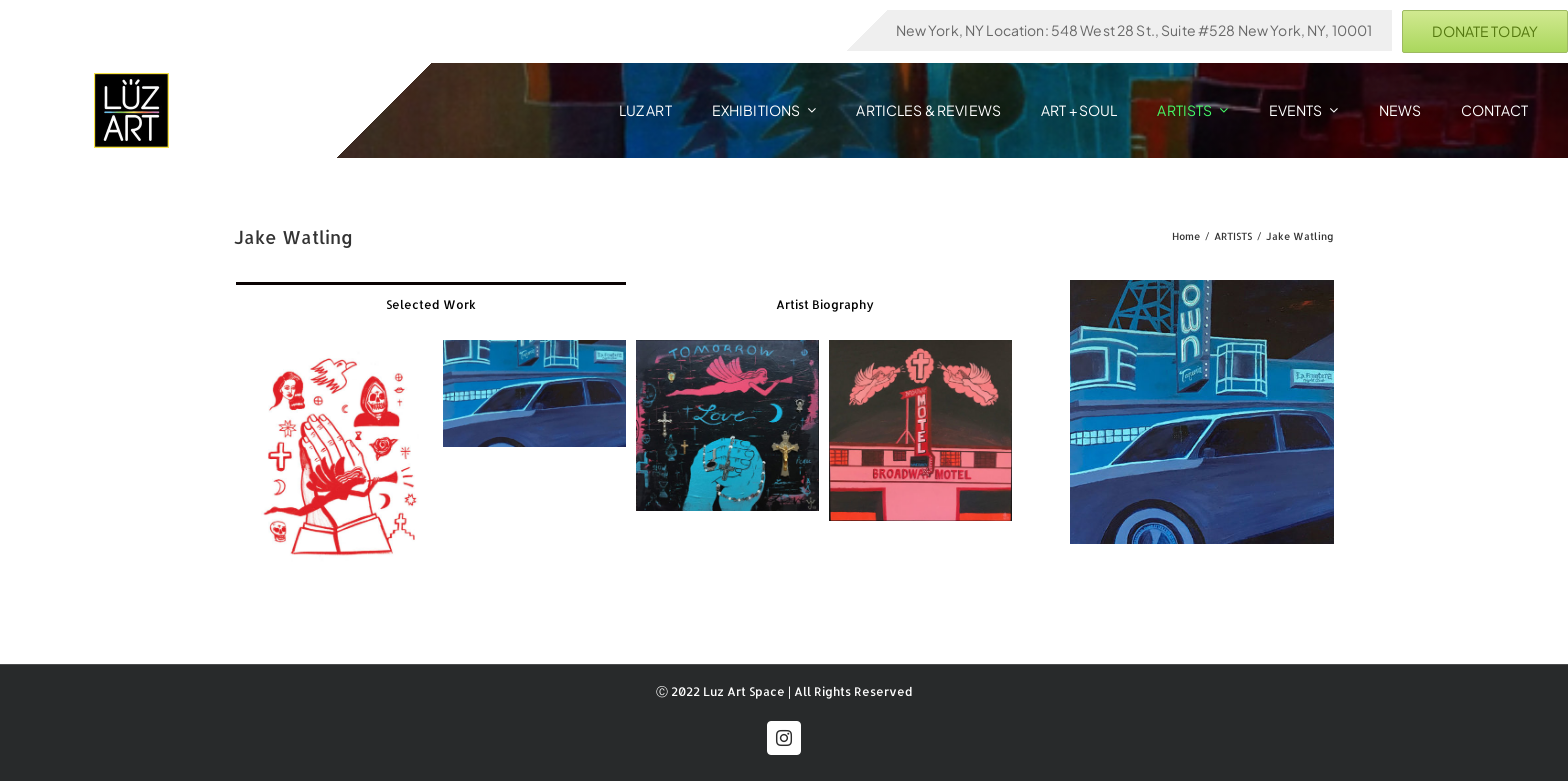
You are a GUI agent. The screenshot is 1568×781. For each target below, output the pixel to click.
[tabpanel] (630, 460)
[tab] (431, 303)
